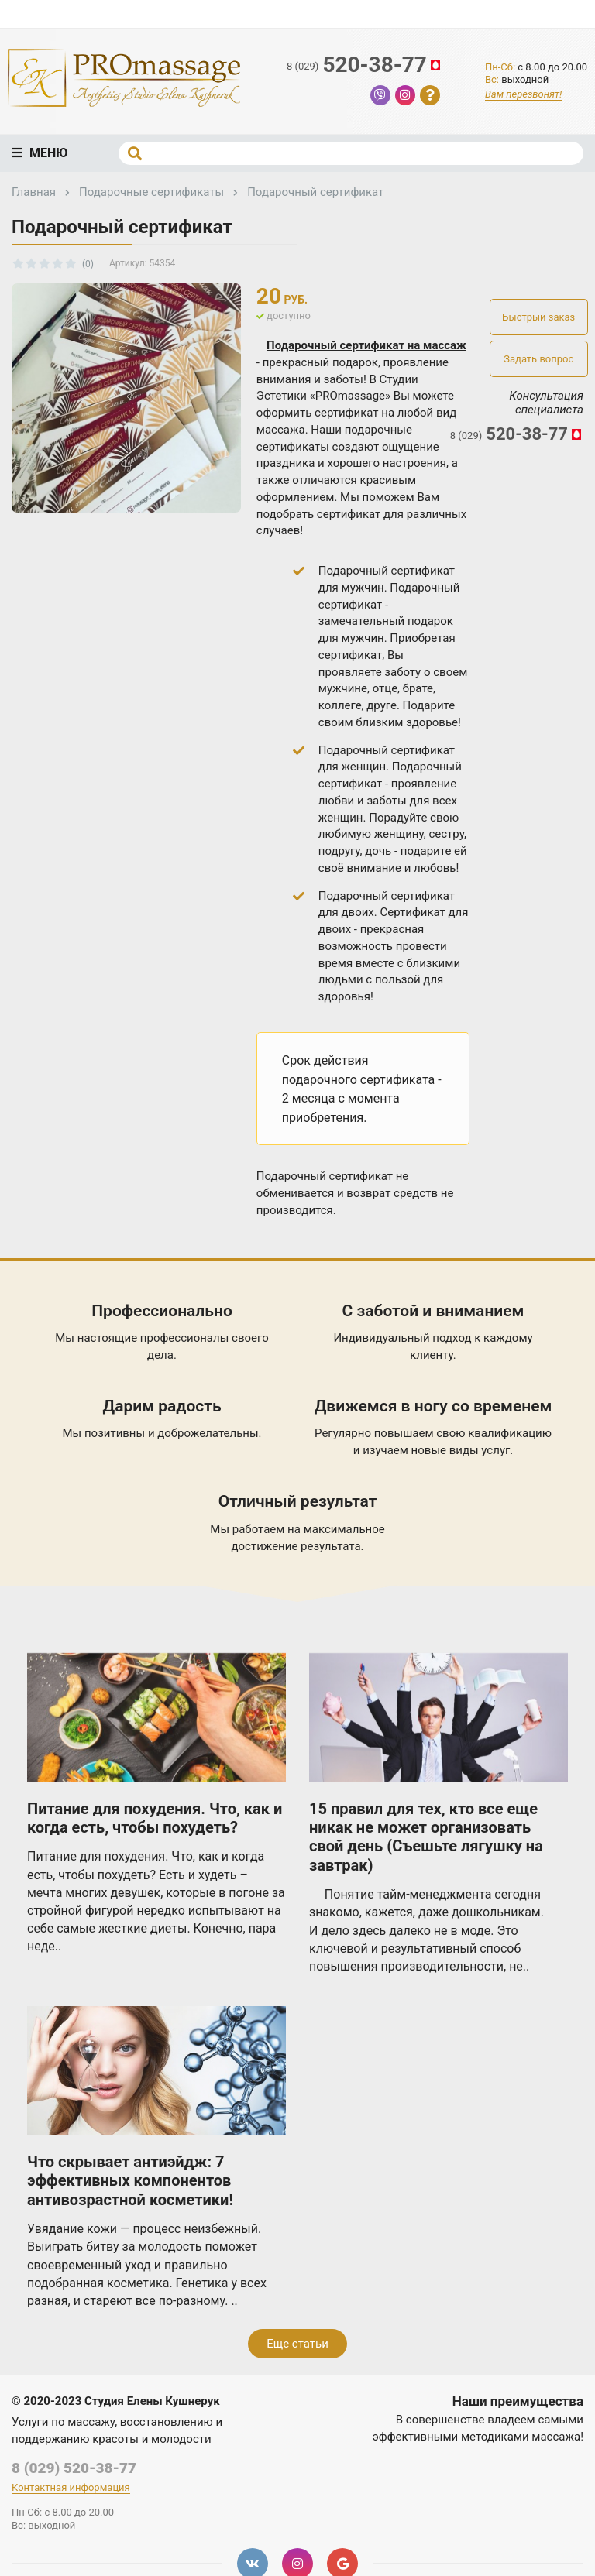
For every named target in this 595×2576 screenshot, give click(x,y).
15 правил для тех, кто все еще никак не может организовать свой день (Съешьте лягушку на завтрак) (426, 1837)
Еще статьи (297, 2344)
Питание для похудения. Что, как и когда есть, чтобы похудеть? (154, 1818)
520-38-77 (364, 65)
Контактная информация (71, 2487)
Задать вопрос (538, 359)
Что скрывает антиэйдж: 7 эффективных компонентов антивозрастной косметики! (130, 2180)
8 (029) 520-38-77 (74, 2468)
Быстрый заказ (538, 317)
